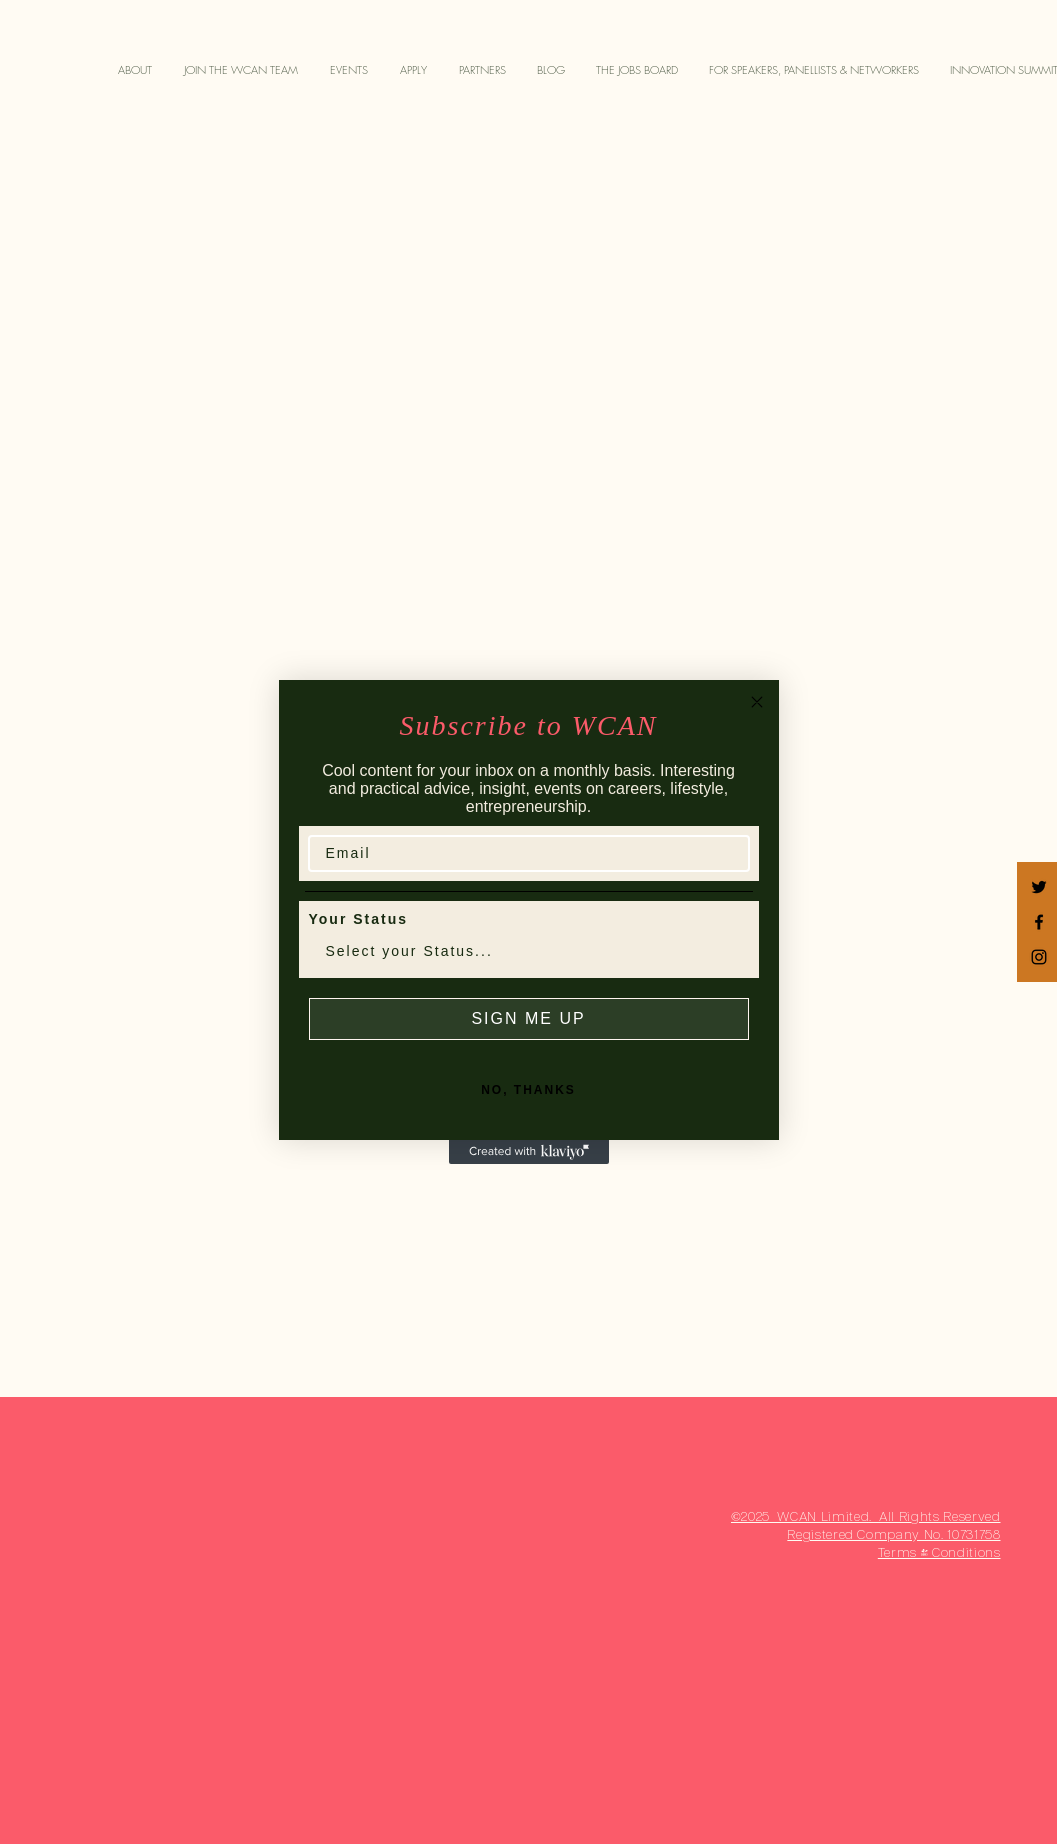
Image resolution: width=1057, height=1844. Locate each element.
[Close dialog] (757, 702)
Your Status (359, 919)
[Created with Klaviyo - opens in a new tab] (529, 1152)
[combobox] (523, 950)
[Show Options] (730, 950)
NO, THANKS (528, 1090)
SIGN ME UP (528, 1018)
